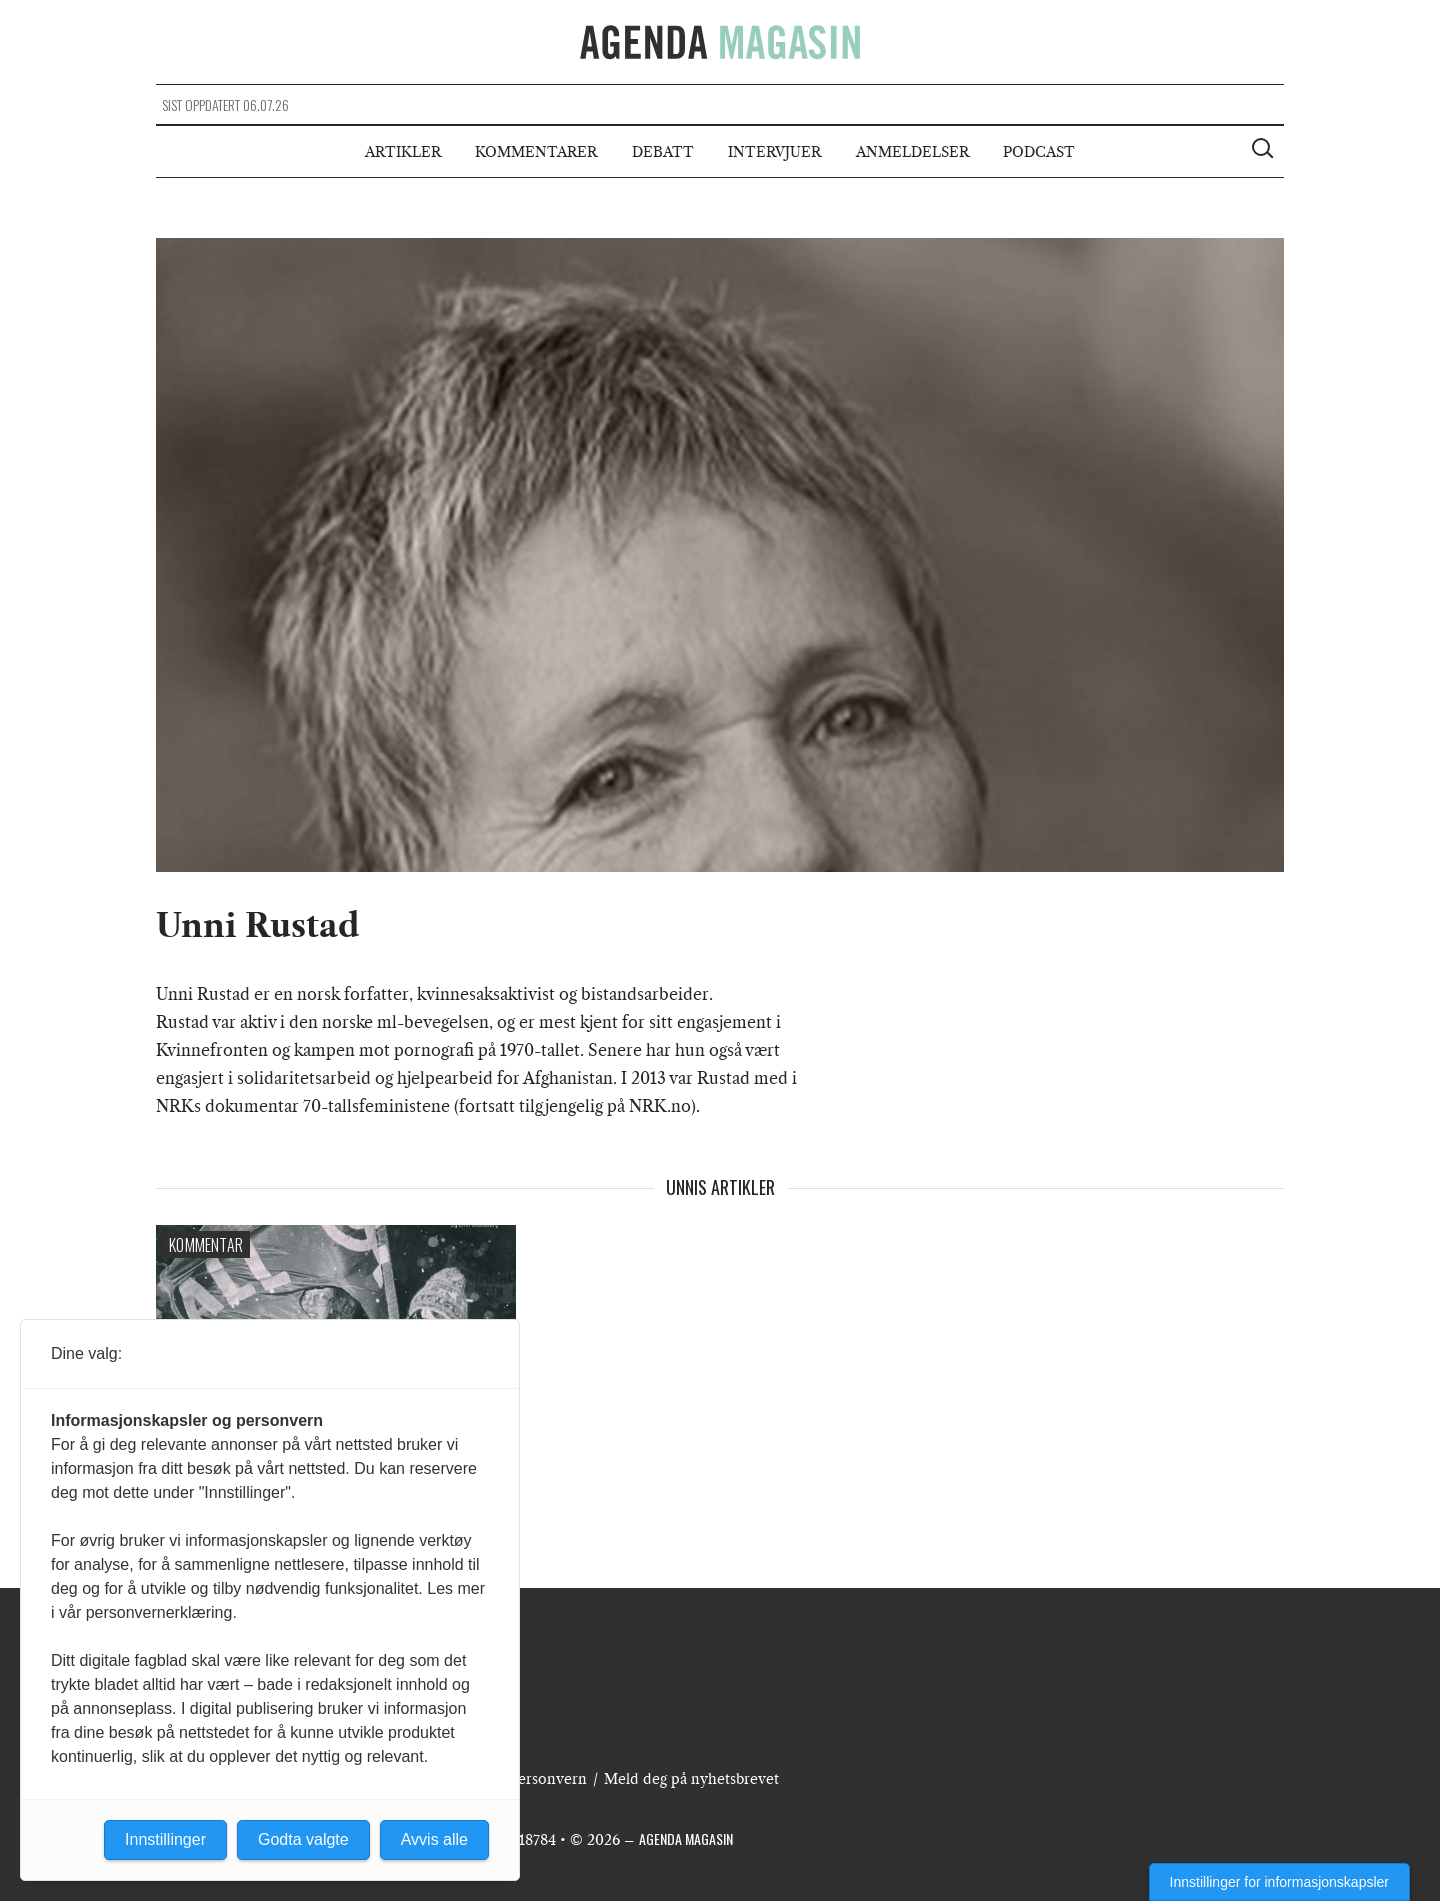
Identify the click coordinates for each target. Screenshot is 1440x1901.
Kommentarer (536, 152)
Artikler (403, 152)
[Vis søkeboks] (1265, 151)
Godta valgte (303, 1839)
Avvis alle (434, 1839)
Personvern (548, 1779)
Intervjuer (774, 152)
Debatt (663, 152)
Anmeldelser (912, 152)
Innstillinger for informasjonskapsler (1279, 1882)
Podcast (1039, 152)
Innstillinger (165, 1839)
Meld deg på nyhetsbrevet (691, 1779)
